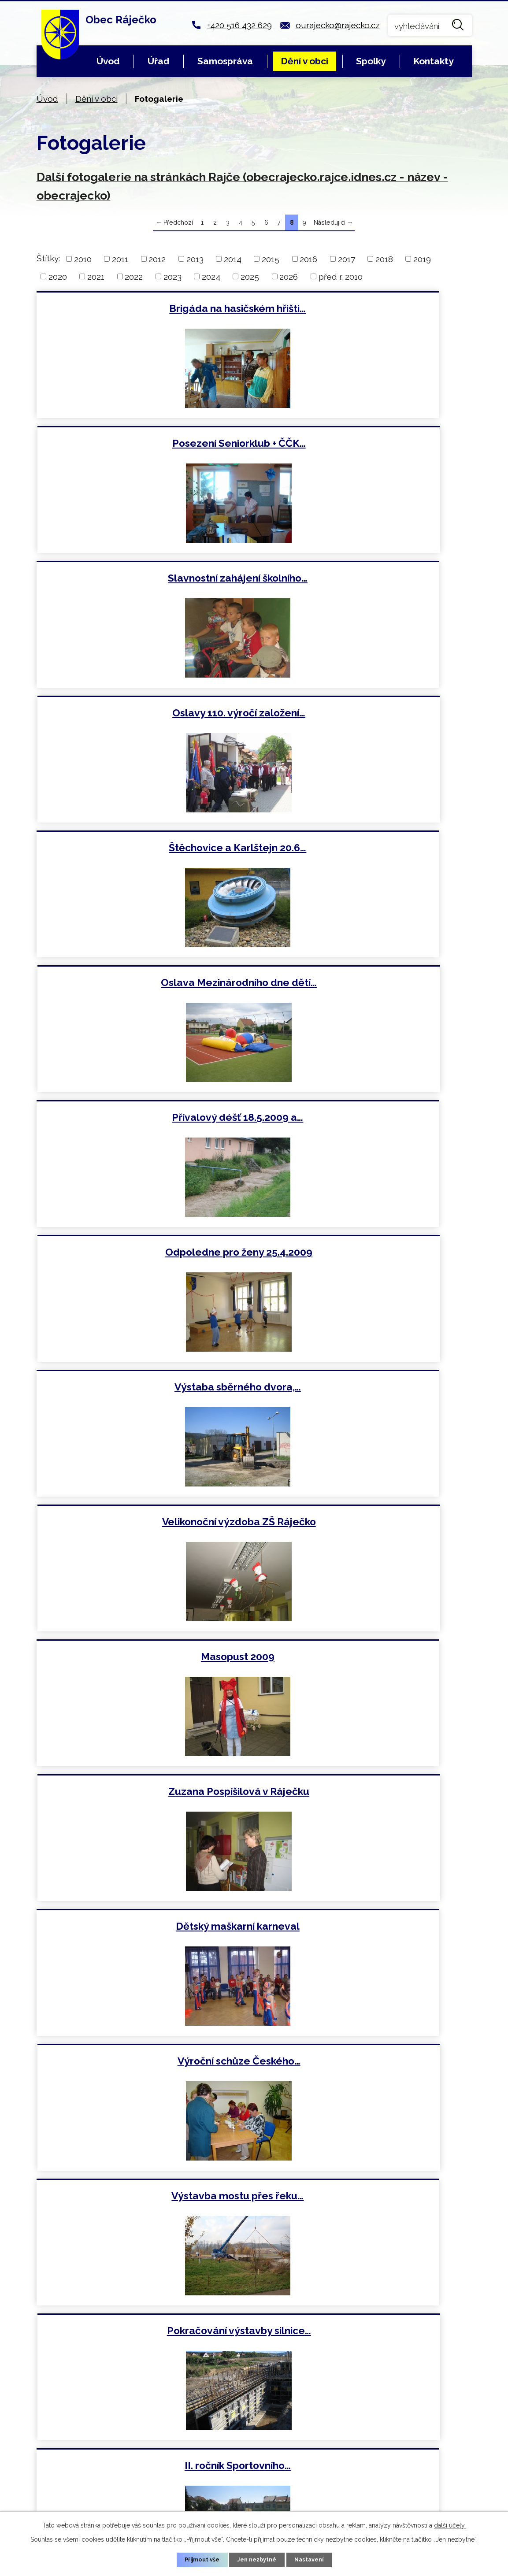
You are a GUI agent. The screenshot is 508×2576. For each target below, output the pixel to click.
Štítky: (48, 258)
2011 (120, 259)
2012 (157, 259)
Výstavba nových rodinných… (365, 1660)
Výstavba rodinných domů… (365, 2066)
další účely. (450, 2523)
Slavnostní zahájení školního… (143, 443)
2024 (211, 276)
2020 (57, 276)
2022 (134, 276)
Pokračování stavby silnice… (143, 1795)
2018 (384, 259)
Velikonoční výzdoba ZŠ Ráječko (365, 849)
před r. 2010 (341, 276)
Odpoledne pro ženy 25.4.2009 (364, 714)
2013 (195, 259)
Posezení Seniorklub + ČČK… (365, 308)
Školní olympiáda (143, 1930)
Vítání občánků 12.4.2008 (365, 1930)
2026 (288, 276)
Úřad (159, 61)
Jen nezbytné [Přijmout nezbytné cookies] (257, 2559)
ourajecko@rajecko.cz (338, 25)
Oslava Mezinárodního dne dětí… (365, 579)
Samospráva (225, 61)
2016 (308, 259)
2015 (270, 259)
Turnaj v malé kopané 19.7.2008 (143, 1525)
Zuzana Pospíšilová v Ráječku (364, 984)
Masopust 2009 (143, 984)
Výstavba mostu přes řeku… (143, 1254)
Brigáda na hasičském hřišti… (143, 308)
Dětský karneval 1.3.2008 (143, 2066)
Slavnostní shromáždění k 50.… (365, 1795)
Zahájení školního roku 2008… (364, 1390)
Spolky (371, 61)
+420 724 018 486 (189, 2469)
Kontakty (433, 61)
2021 (95, 276)
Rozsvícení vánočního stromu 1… (365, 2201)
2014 (232, 259)
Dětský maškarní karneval (143, 1119)
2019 (422, 259)
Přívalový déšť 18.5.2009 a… (143, 714)
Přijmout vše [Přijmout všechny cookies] (197, 2559)
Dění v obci (304, 61)
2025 (250, 276)
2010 (83, 259)
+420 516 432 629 (239, 25)
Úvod (108, 61)
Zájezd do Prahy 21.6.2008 (365, 1525)
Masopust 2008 (143, 2201)
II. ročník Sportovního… (143, 1390)
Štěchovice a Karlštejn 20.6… (143, 579)
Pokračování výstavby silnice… (365, 1254)
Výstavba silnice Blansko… (143, 1660)
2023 (172, 276)
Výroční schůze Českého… (365, 1119)
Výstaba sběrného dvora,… (143, 849)
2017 (346, 259)
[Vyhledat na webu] (430, 25)
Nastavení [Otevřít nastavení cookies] (313, 2559)
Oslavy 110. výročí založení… (364, 443)
